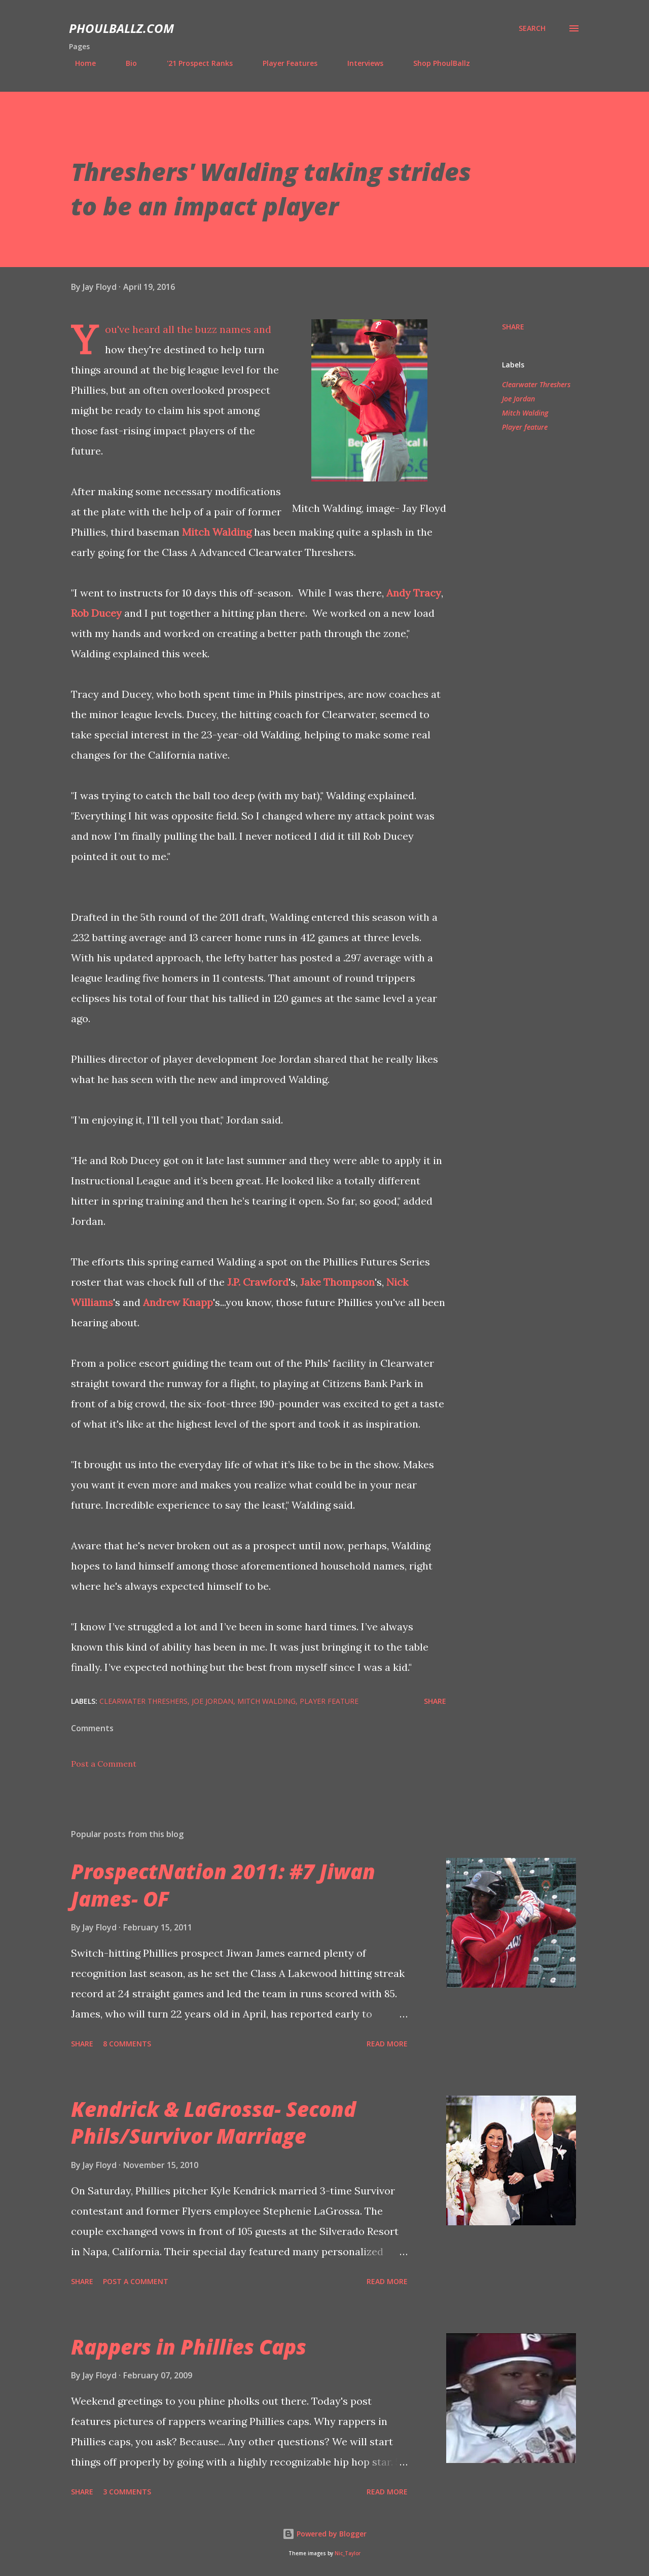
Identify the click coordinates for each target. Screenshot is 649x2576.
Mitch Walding (216, 532)
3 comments (127, 2491)
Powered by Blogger (324, 2533)
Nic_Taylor (347, 2553)
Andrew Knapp (178, 1302)
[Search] (532, 28)
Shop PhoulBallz (435, 63)
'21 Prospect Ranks (194, 63)
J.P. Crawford (258, 1282)
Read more (387, 2043)
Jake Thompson (337, 1282)
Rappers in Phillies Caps (188, 2347)
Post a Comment (103, 1764)
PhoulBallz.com (121, 28)
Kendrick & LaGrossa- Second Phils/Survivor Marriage (213, 2122)
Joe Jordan (518, 398)
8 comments (127, 2043)
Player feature (525, 427)
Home (79, 63)
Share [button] (513, 326)
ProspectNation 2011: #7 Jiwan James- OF (223, 1884)
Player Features (284, 63)
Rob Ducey (96, 613)
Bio (125, 63)
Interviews (359, 63)
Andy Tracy (413, 592)
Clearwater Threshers (536, 384)
